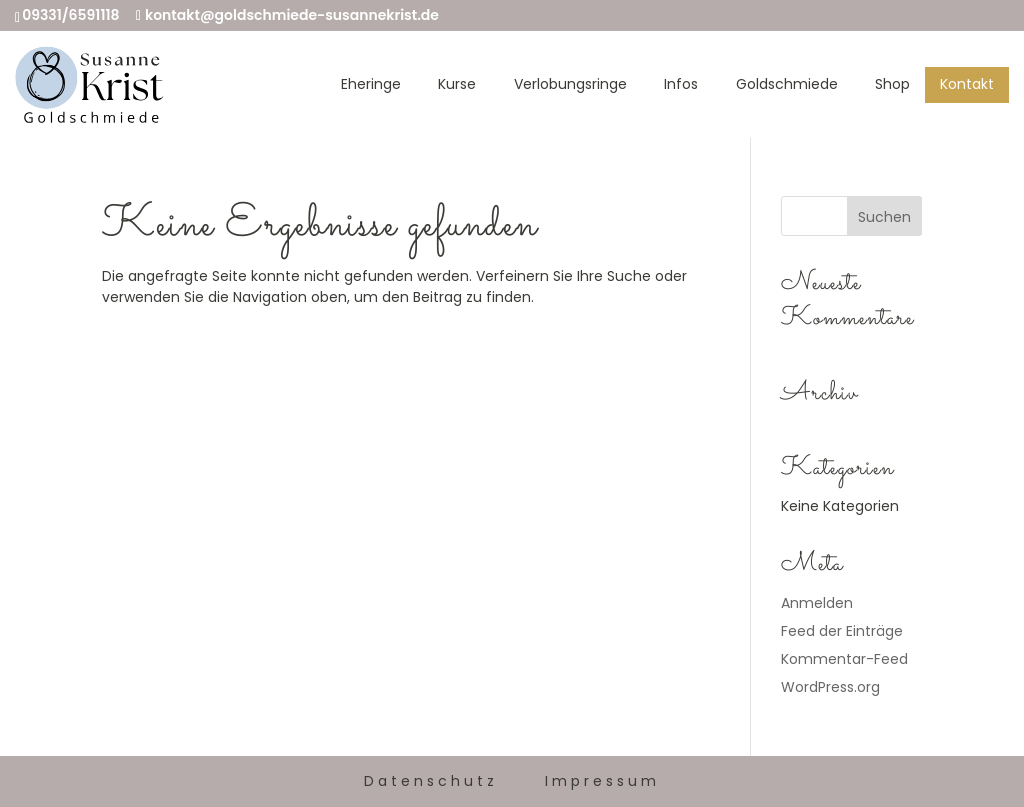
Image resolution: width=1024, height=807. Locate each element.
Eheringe (371, 84)
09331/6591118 (70, 15)
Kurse (457, 84)
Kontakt (967, 84)
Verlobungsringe (570, 84)
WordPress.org (830, 687)
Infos (681, 84)
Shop (892, 84)
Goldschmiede (787, 84)
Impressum (602, 781)
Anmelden (817, 603)
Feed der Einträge (842, 631)
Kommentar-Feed (844, 659)
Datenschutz (431, 781)
